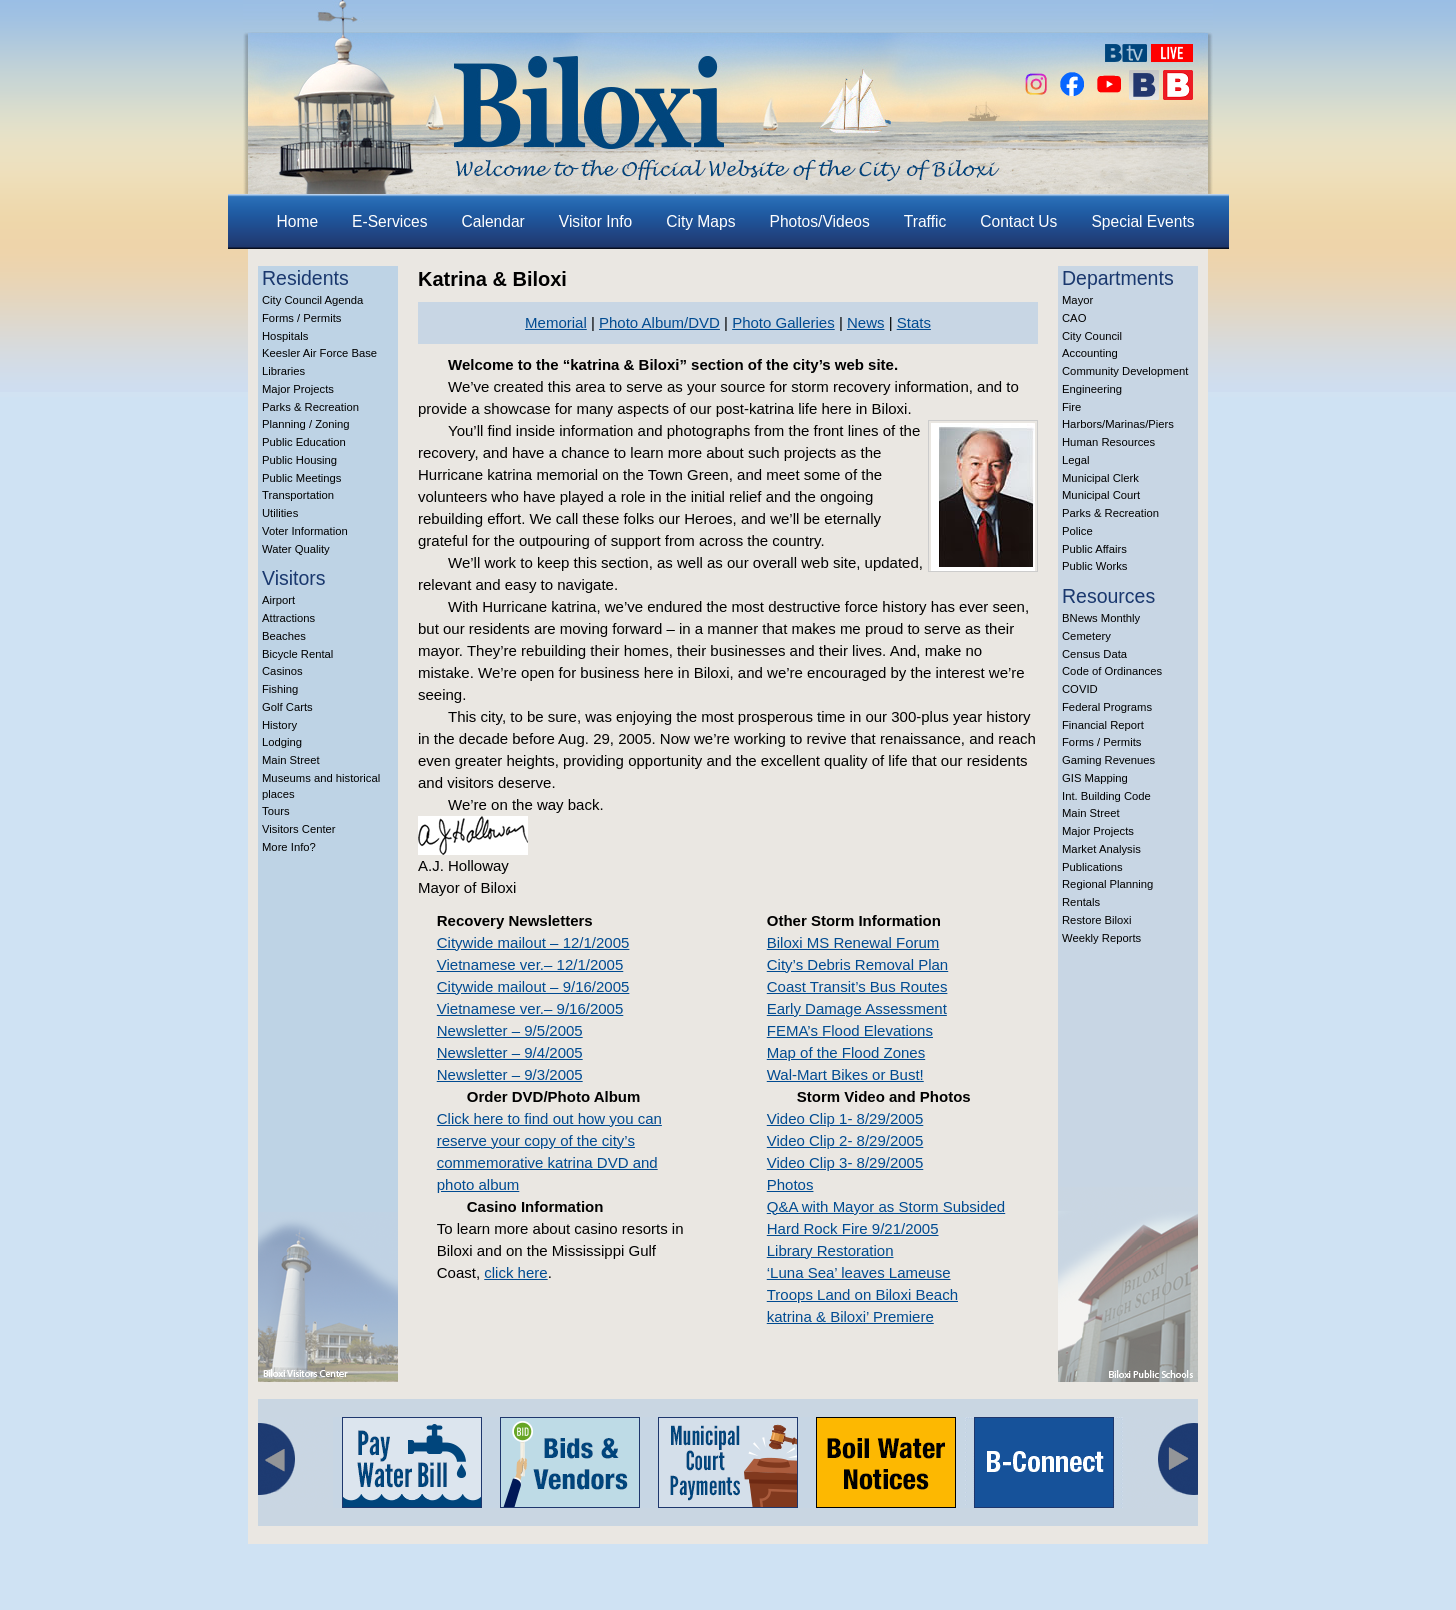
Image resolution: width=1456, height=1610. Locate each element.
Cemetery (1086, 636)
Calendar (493, 221)
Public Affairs (1094, 549)
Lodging (282, 742)
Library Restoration (830, 1250)
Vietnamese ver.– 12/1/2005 (530, 964)
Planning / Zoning (306, 424)
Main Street (291, 760)
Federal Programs (1107, 707)
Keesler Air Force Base (319, 353)
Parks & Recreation (310, 407)
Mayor (1077, 300)
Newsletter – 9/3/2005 (510, 1074)
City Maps (700, 221)
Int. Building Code (1106, 796)
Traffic (925, 221)
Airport (278, 600)
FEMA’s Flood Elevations (850, 1030)
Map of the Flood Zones (846, 1052)
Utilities (280, 513)
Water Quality (296, 549)
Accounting (1090, 353)
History (279, 725)
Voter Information (305, 531)
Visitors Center (299, 829)
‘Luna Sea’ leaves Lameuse (859, 1272)
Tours (276, 811)
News (866, 322)
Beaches (284, 636)
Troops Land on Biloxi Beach (862, 1294)
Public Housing (299, 460)
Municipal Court (1101, 495)
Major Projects (298, 389)
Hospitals (285, 336)
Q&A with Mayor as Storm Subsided (886, 1206)
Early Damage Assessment (857, 1008)
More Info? (289, 847)
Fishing (280, 689)
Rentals (1081, 902)
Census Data (1094, 654)
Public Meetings (301, 478)
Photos (790, 1184)
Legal (1076, 460)
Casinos (282, 671)
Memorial (556, 322)
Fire (1071, 407)
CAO (1074, 318)
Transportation (298, 495)
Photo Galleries (783, 322)
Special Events (1142, 221)
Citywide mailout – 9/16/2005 (533, 986)
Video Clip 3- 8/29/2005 (845, 1162)
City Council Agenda (312, 300)
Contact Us (1018, 221)
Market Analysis (1101, 849)
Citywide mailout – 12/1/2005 (533, 942)
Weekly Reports (1101, 938)
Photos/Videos (820, 221)
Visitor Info (595, 221)
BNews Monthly (1101, 618)
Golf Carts (287, 707)
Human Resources (1108, 442)
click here (515, 1272)
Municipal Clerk (1100, 478)
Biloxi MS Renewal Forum (853, 942)
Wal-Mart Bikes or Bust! (845, 1074)
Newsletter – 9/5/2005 (510, 1030)
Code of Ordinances (1112, 671)
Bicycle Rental (297, 654)
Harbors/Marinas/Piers (1118, 424)
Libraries (283, 371)
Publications (1092, 867)
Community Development (1125, 371)
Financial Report (1103, 725)
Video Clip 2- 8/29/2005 (845, 1140)
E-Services (389, 221)
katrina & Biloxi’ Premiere (850, 1316)
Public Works (1094, 566)
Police (1077, 531)
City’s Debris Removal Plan (857, 964)
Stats (914, 322)
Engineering (1092, 389)
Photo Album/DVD (659, 322)
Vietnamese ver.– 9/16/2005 (530, 1008)
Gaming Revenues (1108, 760)
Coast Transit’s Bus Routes (857, 986)
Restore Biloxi (1096, 920)
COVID (1080, 689)
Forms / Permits (301, 318)
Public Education (304, 442)
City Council (1092, 336)
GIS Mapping (1095, 778)
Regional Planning (1107, 884)
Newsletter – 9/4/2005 (510, 1052)
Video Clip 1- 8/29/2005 (845, 1118)
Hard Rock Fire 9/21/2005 (853, 1228)
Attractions (288, 618)
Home (298, 221)
